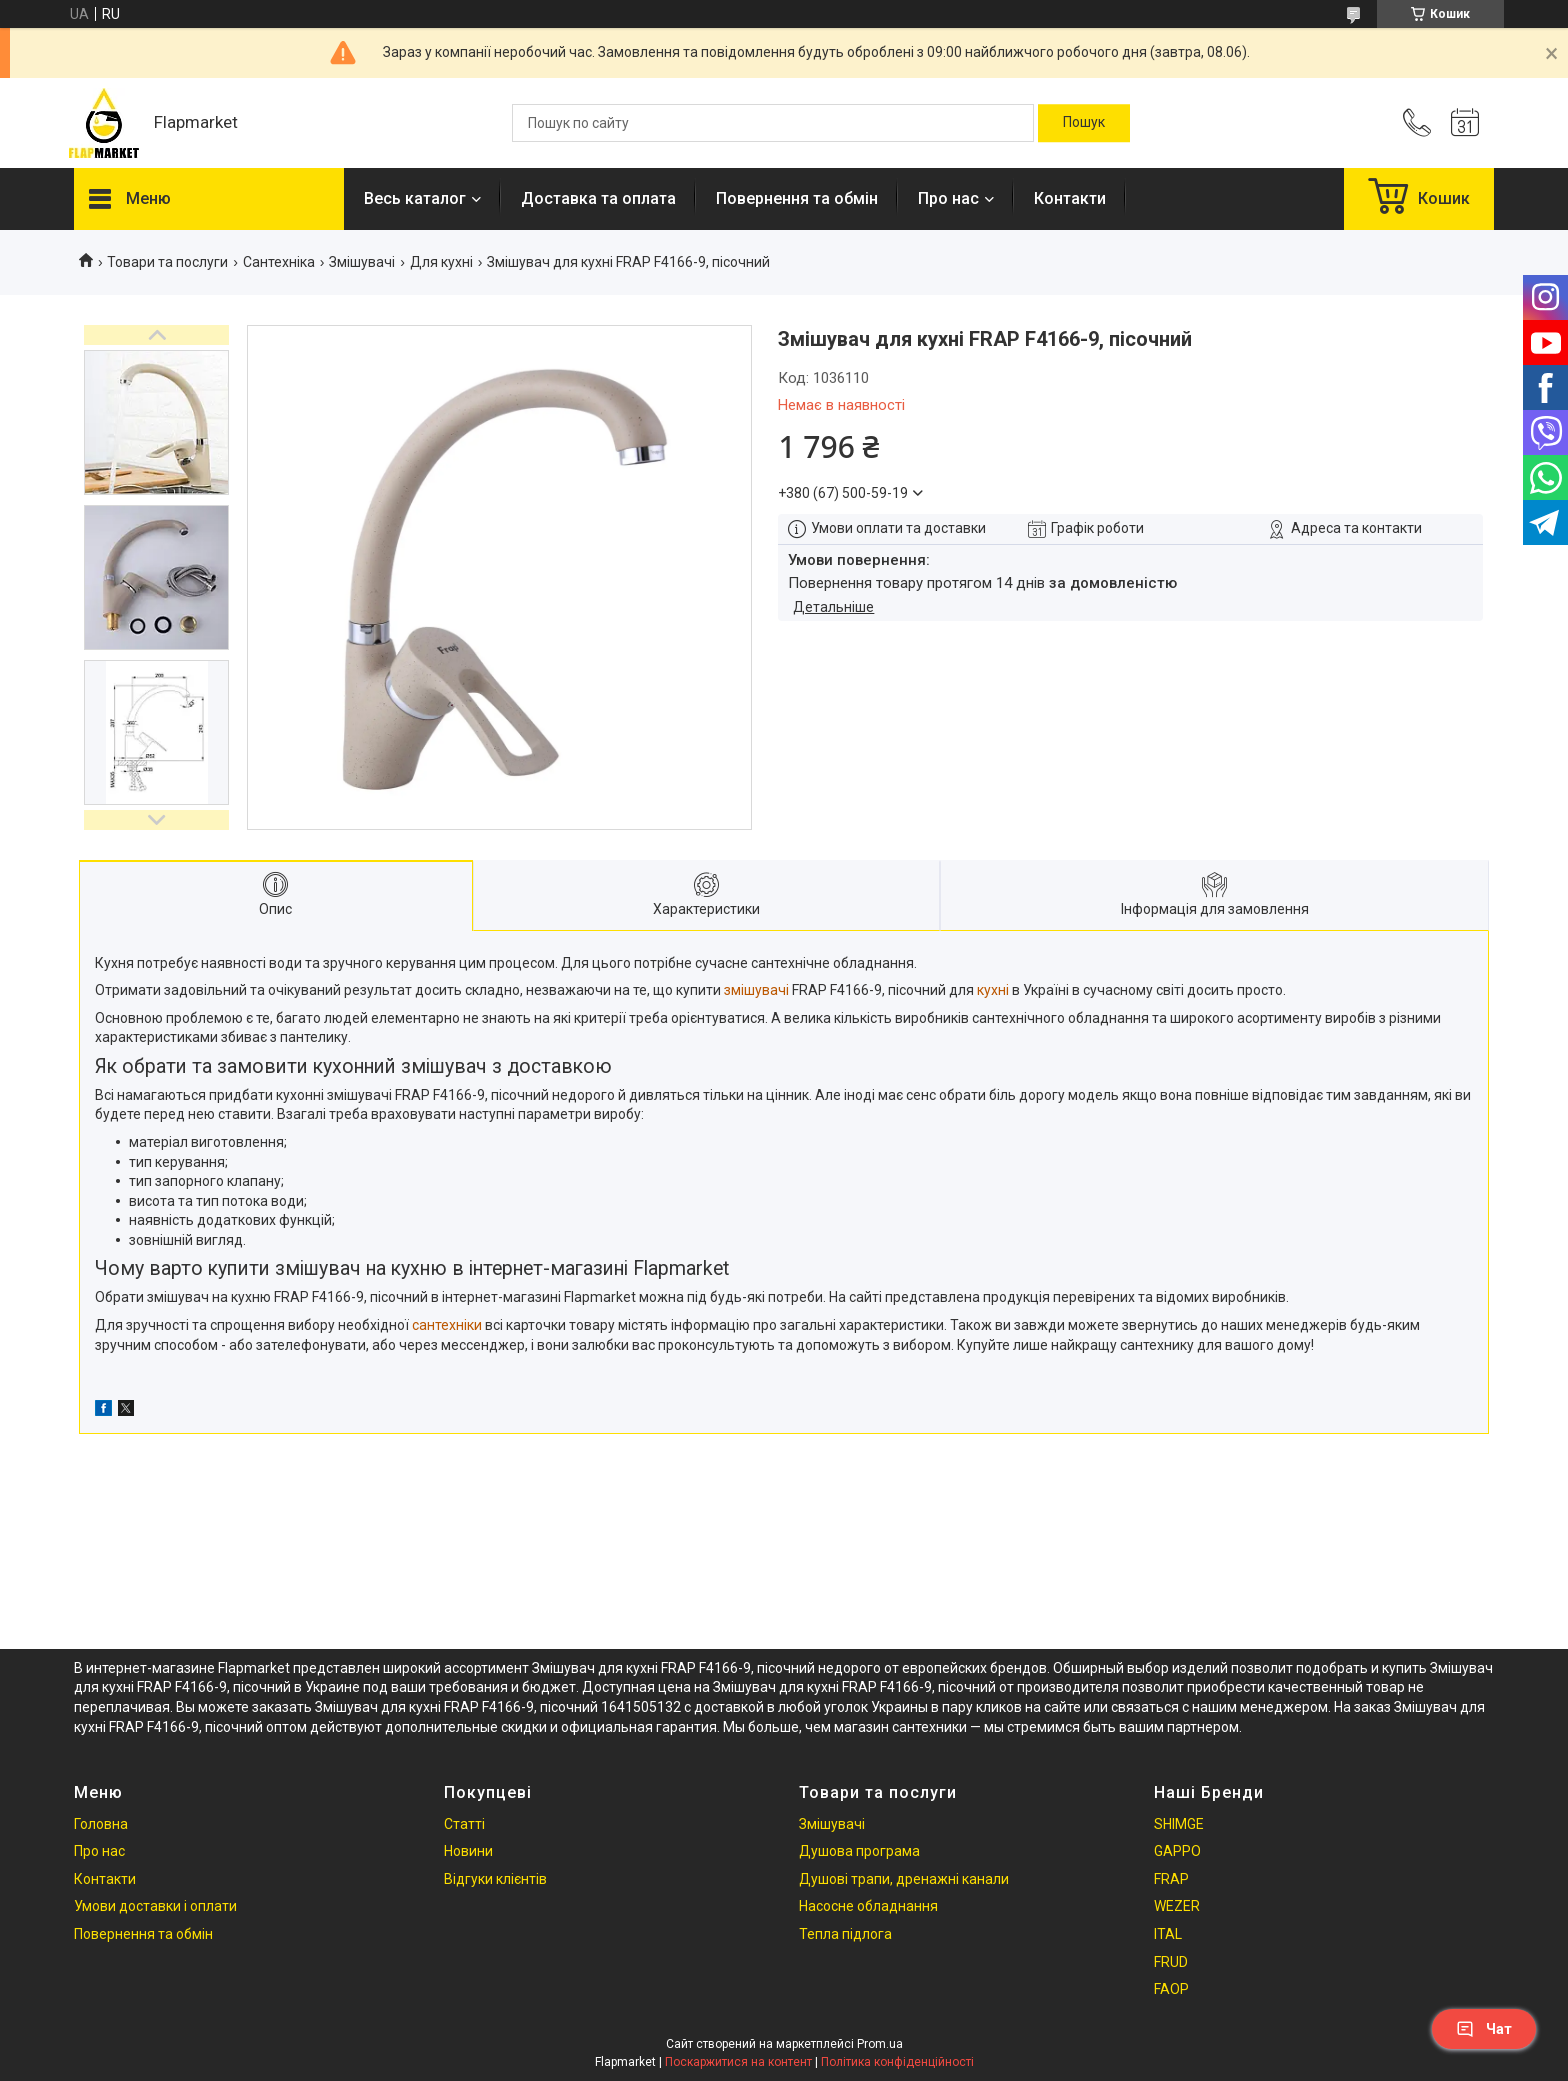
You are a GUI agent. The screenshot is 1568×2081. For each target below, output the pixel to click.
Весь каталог (415, 198)
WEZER (1177, 1906)
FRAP (1171, 1879)
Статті (464, 1824)
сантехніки (447, 1325)
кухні (993, 990)
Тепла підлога (845, 1934)
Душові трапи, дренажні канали (904, 1879)
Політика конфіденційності (897, 2062)
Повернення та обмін (797, 198)
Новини (468, 1851)
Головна (101, 1824)
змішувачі (756, 990)
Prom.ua (880, 2044)
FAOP (1171, 1989)
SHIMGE (1179, 1824)
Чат (1484, 2029)
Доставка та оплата (598, 198)
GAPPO (1177, 1851)
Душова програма (859, 1851)
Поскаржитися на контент (738, 2062)
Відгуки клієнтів (495, 1879)
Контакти (1070, 198)
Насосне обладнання (868, 1906)
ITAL (1168, 1934)
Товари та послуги (167, 262)
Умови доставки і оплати (155, 1906)
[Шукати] (1084, 123)
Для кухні (441, 262)
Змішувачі (362, 262)
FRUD (1171, 1962)
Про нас (948, 198)
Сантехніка (279, 262)
